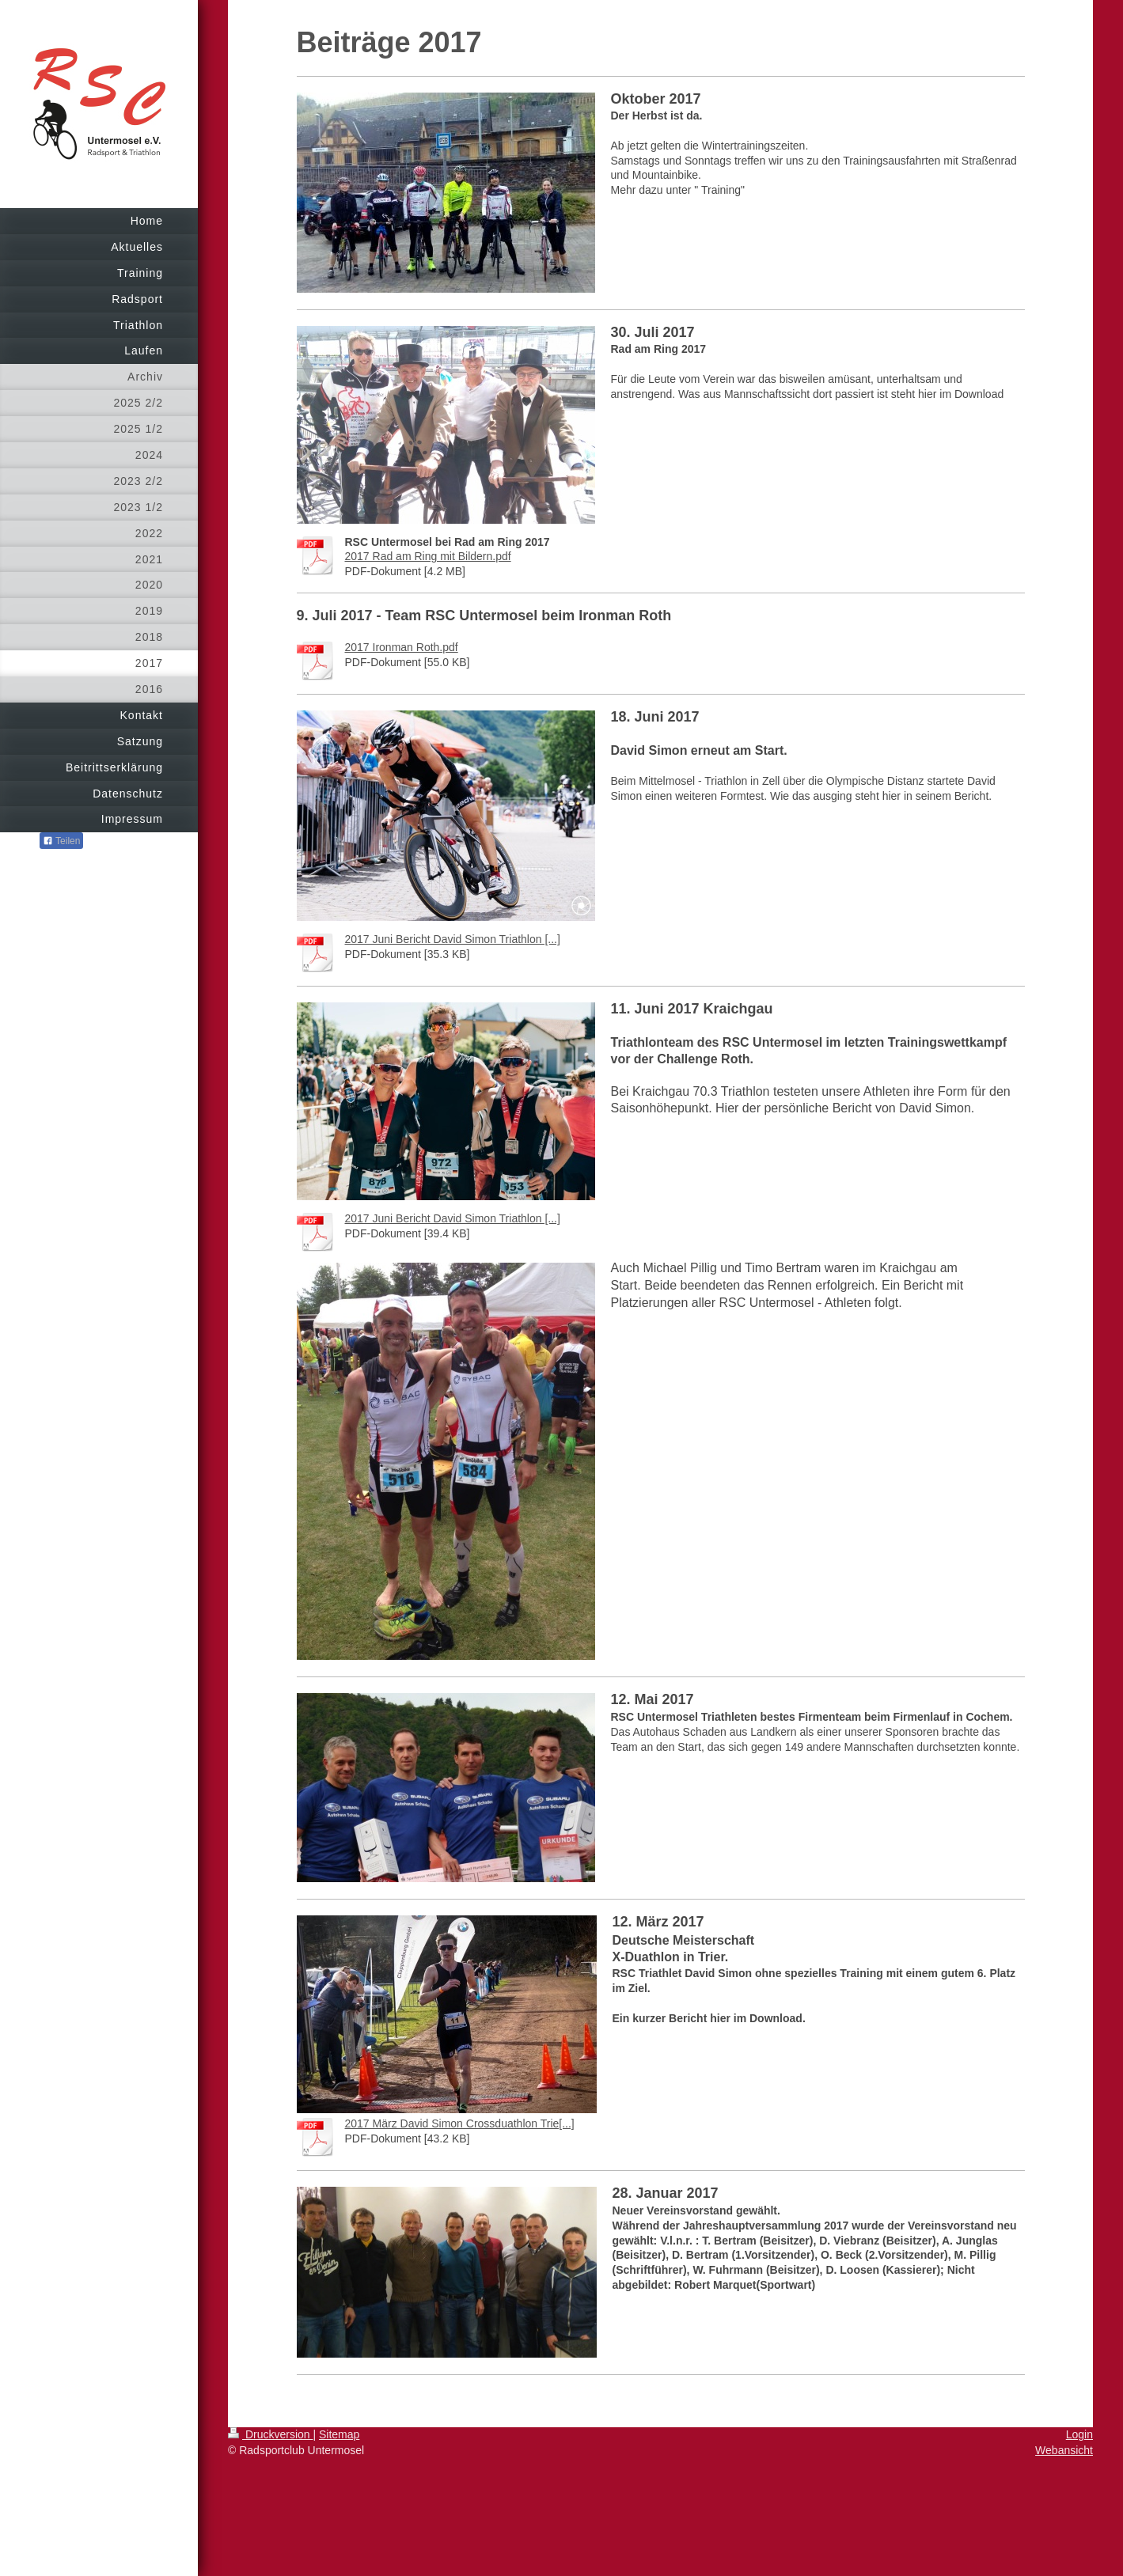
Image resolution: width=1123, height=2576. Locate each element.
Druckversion (270, 2434)
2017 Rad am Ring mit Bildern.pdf (428, 556)
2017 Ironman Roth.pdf (401, 647)
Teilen (61, 841)
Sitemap (339, 2434)
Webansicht (1064, 2450)
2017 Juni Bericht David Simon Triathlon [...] (452, 939)
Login (1079, 2434)
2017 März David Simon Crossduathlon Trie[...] (460, 2123)
